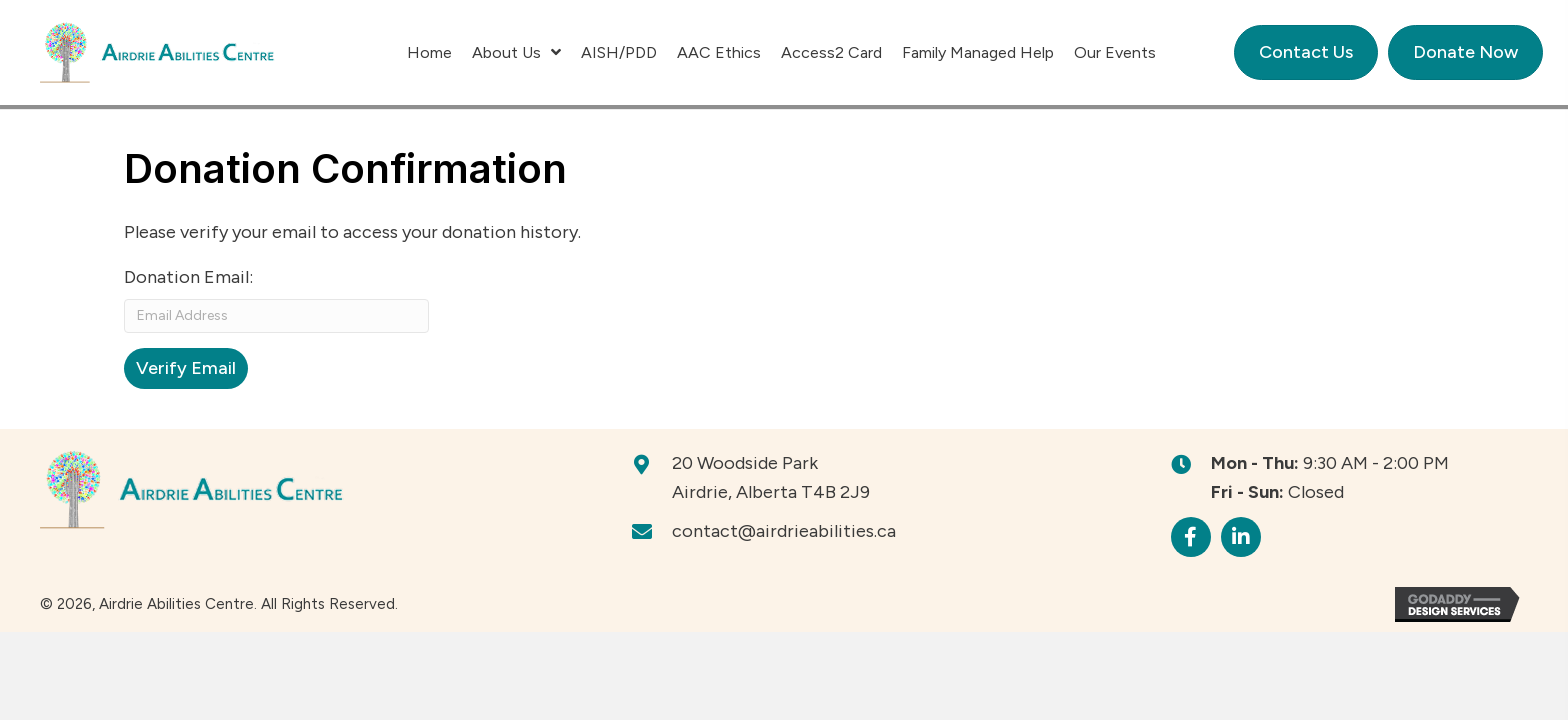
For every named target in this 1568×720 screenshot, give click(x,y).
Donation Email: (188, 277)
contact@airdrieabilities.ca (784, 531)
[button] (1191, 537)
